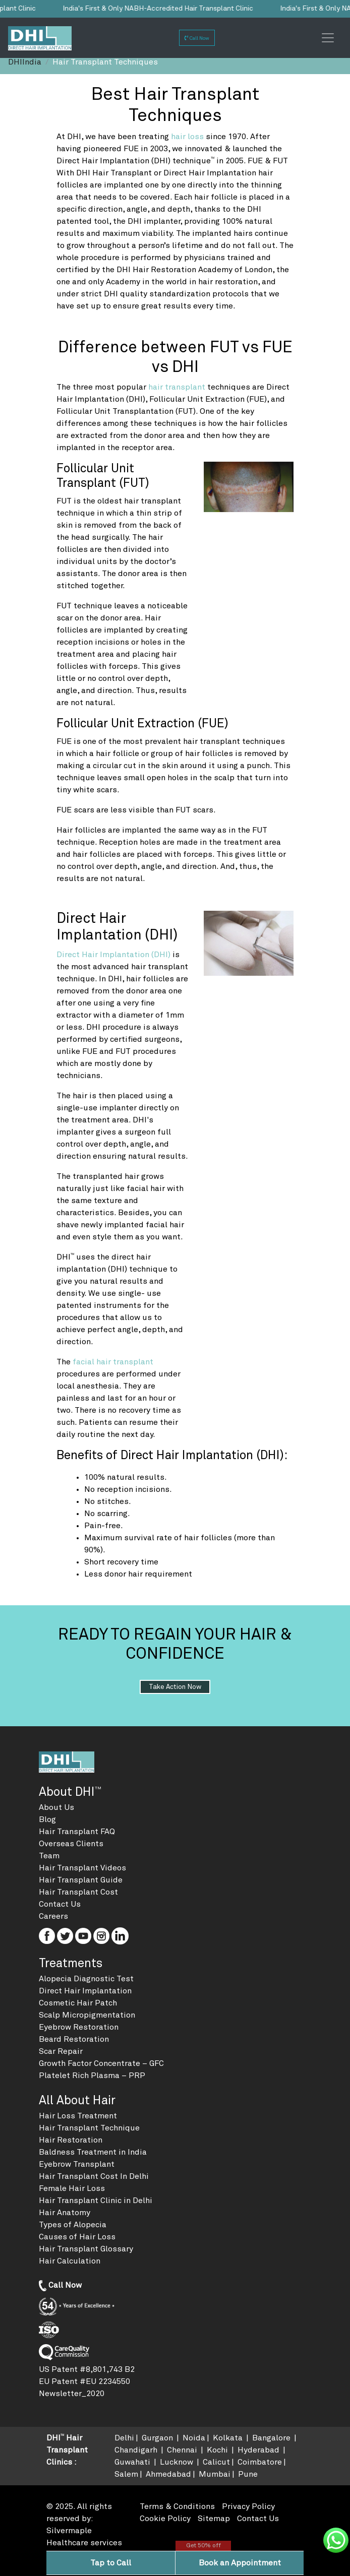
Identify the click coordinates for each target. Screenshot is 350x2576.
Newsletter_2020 (71, 2394)
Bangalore (272, 2438)
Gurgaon (158, 2438)
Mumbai (214, 2474)
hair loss (188, 137)
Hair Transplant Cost (78, 1892)
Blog (47, 1819)
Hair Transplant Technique (89, 2128)
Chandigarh (136, 2450)
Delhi (124, 2438)
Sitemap (214, 2519)
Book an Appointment (240, 2563)
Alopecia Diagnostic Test (86, 1979)
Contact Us (60, 1904)
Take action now (175, 1686)
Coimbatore (260, 2462)
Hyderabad (259, 2450)
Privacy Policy (248, 2506)
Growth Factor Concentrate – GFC (101, 2063)
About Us (56, 1807)
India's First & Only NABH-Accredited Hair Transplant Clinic (155, 8)
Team (49, 1856)
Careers (53, 1916)
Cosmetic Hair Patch (78, 2003)
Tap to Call (110, 2563)
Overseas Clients (71, 1844)
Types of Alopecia (72, 2225)
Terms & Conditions (177, 2506)
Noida (194, 2438)
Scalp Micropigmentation (87, 2015)
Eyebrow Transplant (76, 2164)
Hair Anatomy (64, 2213)
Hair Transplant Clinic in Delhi (95, 2200)
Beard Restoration (74, 2039)
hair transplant (177, 387)
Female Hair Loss (72, 2188)
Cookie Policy (165, 2519)
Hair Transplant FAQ (77, 1832)
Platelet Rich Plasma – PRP (92, 2075)
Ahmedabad (168, 2474)
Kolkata (229, 2438)
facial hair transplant (113, 1362)
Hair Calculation (69, 2261)
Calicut (216, 2462)
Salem (126, 2474)
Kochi (218, 2450)
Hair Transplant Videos (82, 1868)
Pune (248, 2474)
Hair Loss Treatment (78, 2116)
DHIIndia (24, 62)
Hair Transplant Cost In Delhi (94, 2176)
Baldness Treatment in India (93, 2152)
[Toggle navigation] (328, 38)
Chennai (183, 2450)
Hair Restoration (70, 2140)
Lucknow (177, 2462)
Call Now (197, 38)
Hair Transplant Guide (81, 1880)
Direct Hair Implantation (85, 1991)
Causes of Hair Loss (77, 2237)
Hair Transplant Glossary (86, 2249)
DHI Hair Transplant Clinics (67, 2450)
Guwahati (133, 2462)
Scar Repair (61, 2051)
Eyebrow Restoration (79, 2027)
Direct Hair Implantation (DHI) (114, 955)
